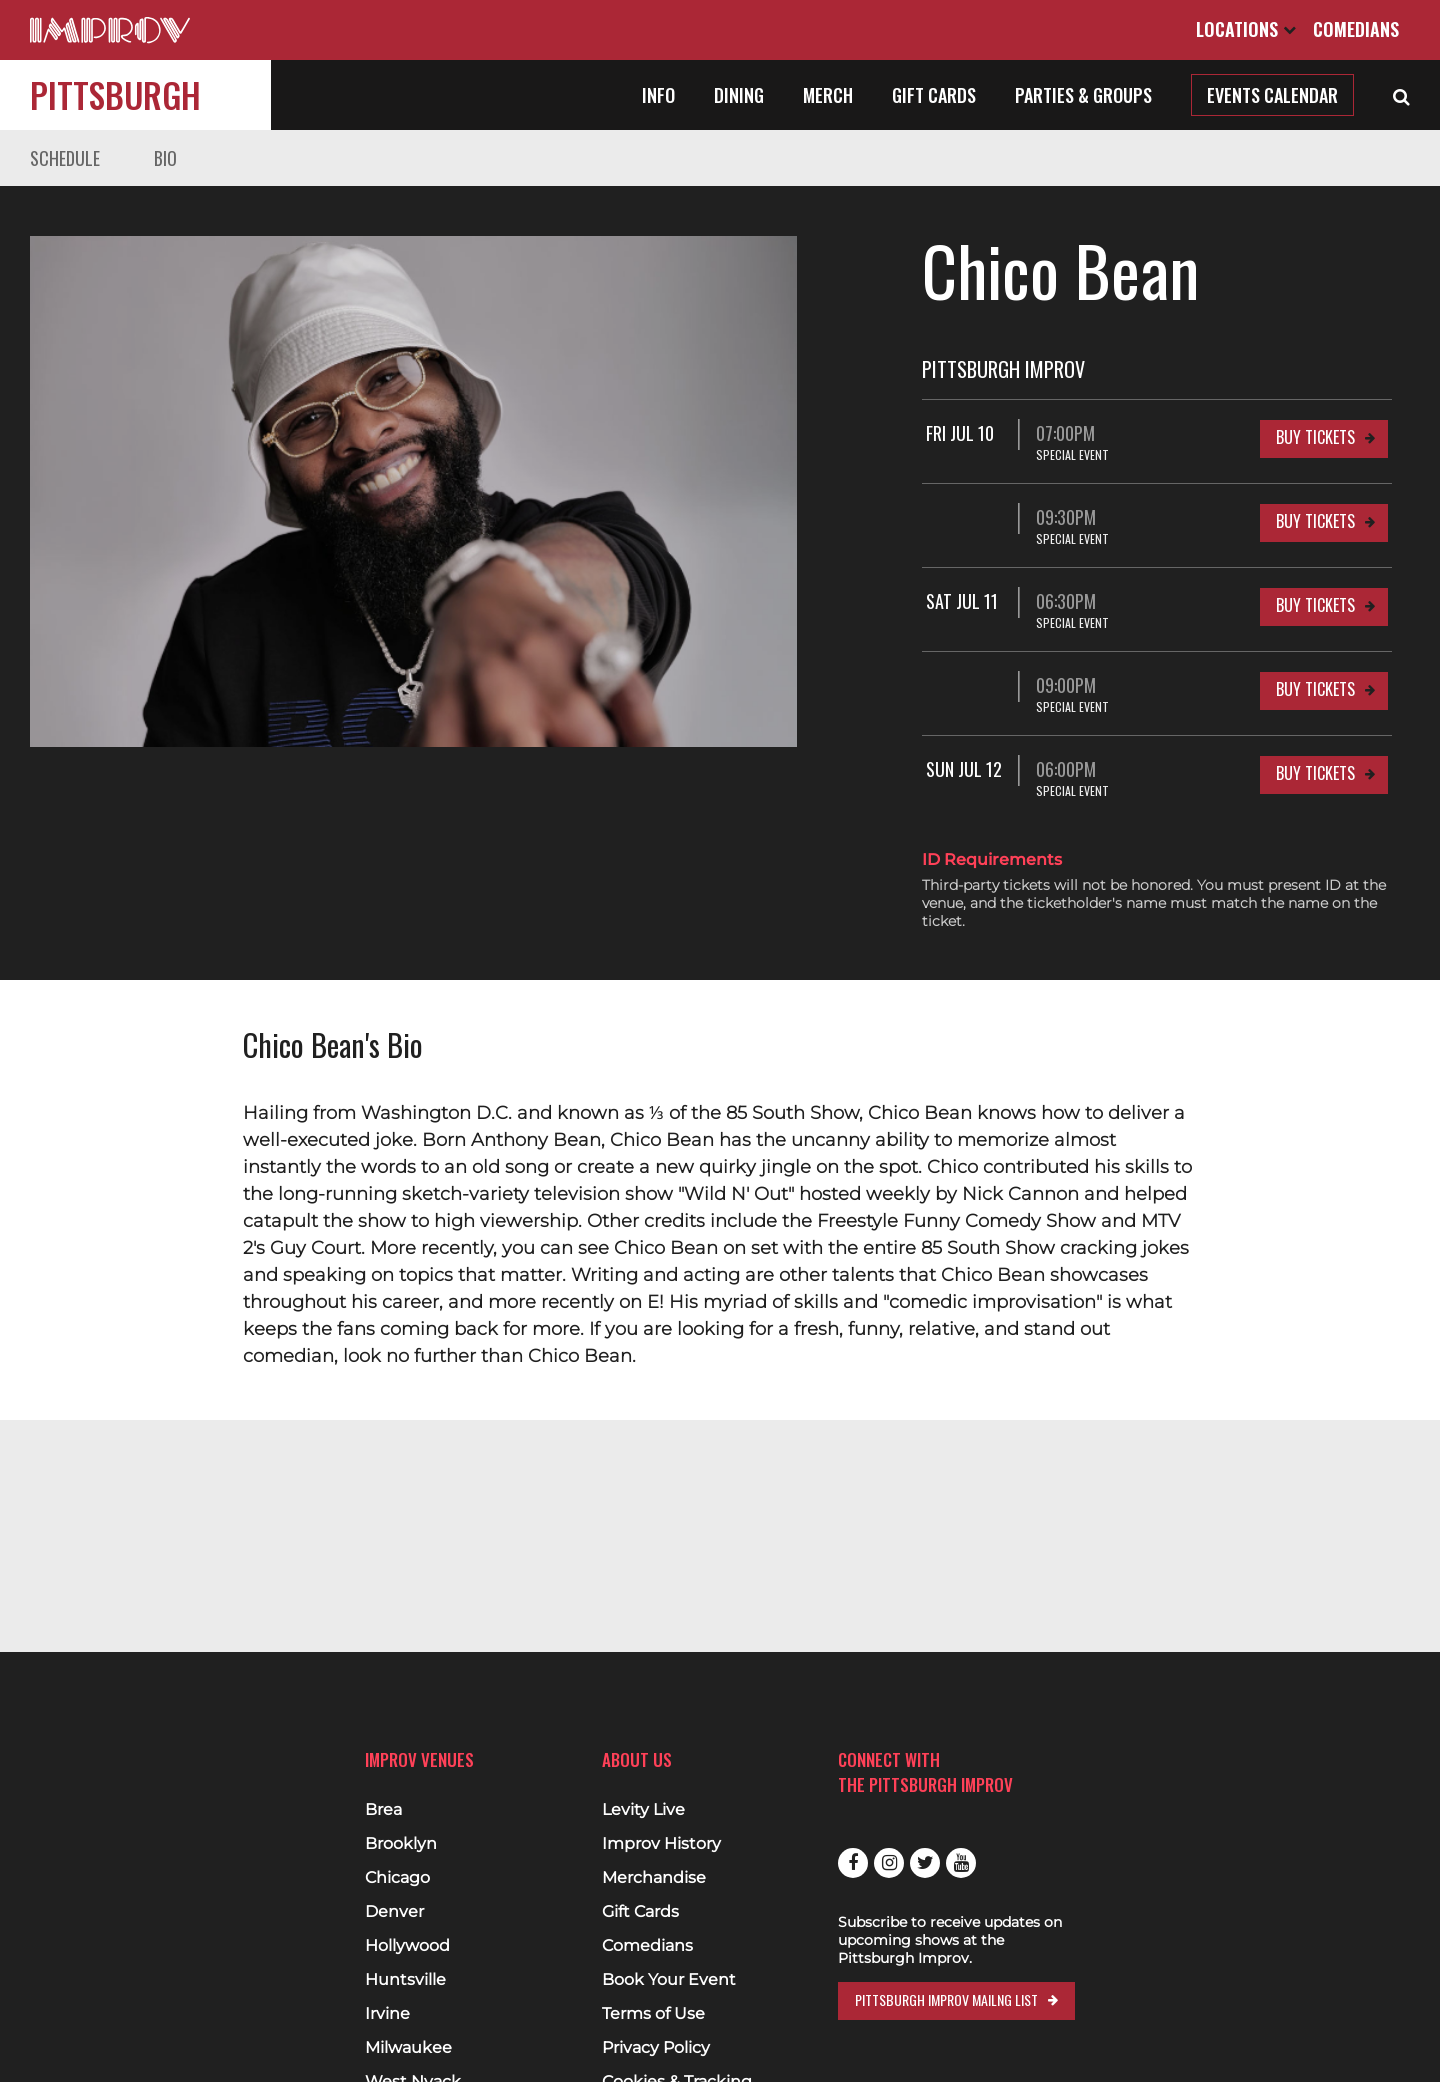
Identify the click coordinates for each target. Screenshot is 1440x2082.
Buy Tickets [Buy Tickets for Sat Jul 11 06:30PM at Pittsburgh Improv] (1315, 605)
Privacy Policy (656, 2048)
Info (658, 95)
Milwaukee (408, 2048)
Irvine (387, 2014)
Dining (739, 95)
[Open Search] (1401, 95)
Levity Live (643, 1810)
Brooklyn (401, 1844)
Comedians (1356, 29)
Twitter (925, 1863)
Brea (383, 1810)
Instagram (889, 1863)
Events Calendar (1272, 95)
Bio (165, 158)
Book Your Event (669, 1980)
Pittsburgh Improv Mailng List (946, 1999)
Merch (828, 95)
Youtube (961, 1863)
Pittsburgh (115, 94)
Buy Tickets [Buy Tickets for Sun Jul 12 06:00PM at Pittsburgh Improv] (1315, 773)
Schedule (65, 158)
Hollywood (407, 1946)
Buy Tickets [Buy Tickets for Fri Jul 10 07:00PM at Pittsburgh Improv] (1315, 437)
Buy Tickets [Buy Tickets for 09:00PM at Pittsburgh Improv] (1315, 689)
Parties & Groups (1083, 95)
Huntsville (405, 1980)
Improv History (661, 1844)
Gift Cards (934, 95)
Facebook (853, 1863)
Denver (394, 1912)
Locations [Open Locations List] (1246, 29)
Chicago (397, 1878)
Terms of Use (653, 2014)
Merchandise (654, 1878)
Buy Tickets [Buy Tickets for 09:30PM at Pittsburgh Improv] (1315, 521)
